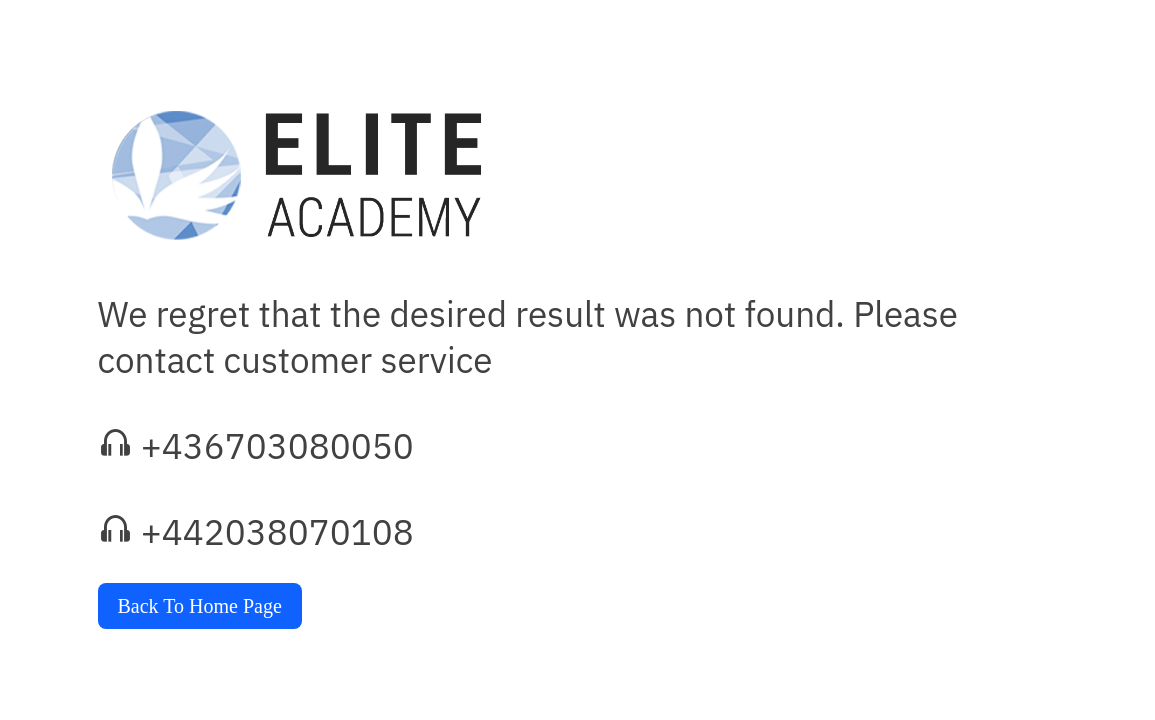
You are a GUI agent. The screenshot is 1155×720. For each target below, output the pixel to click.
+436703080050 (277, 446)
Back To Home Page (200, 606)
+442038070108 (277, 532)
